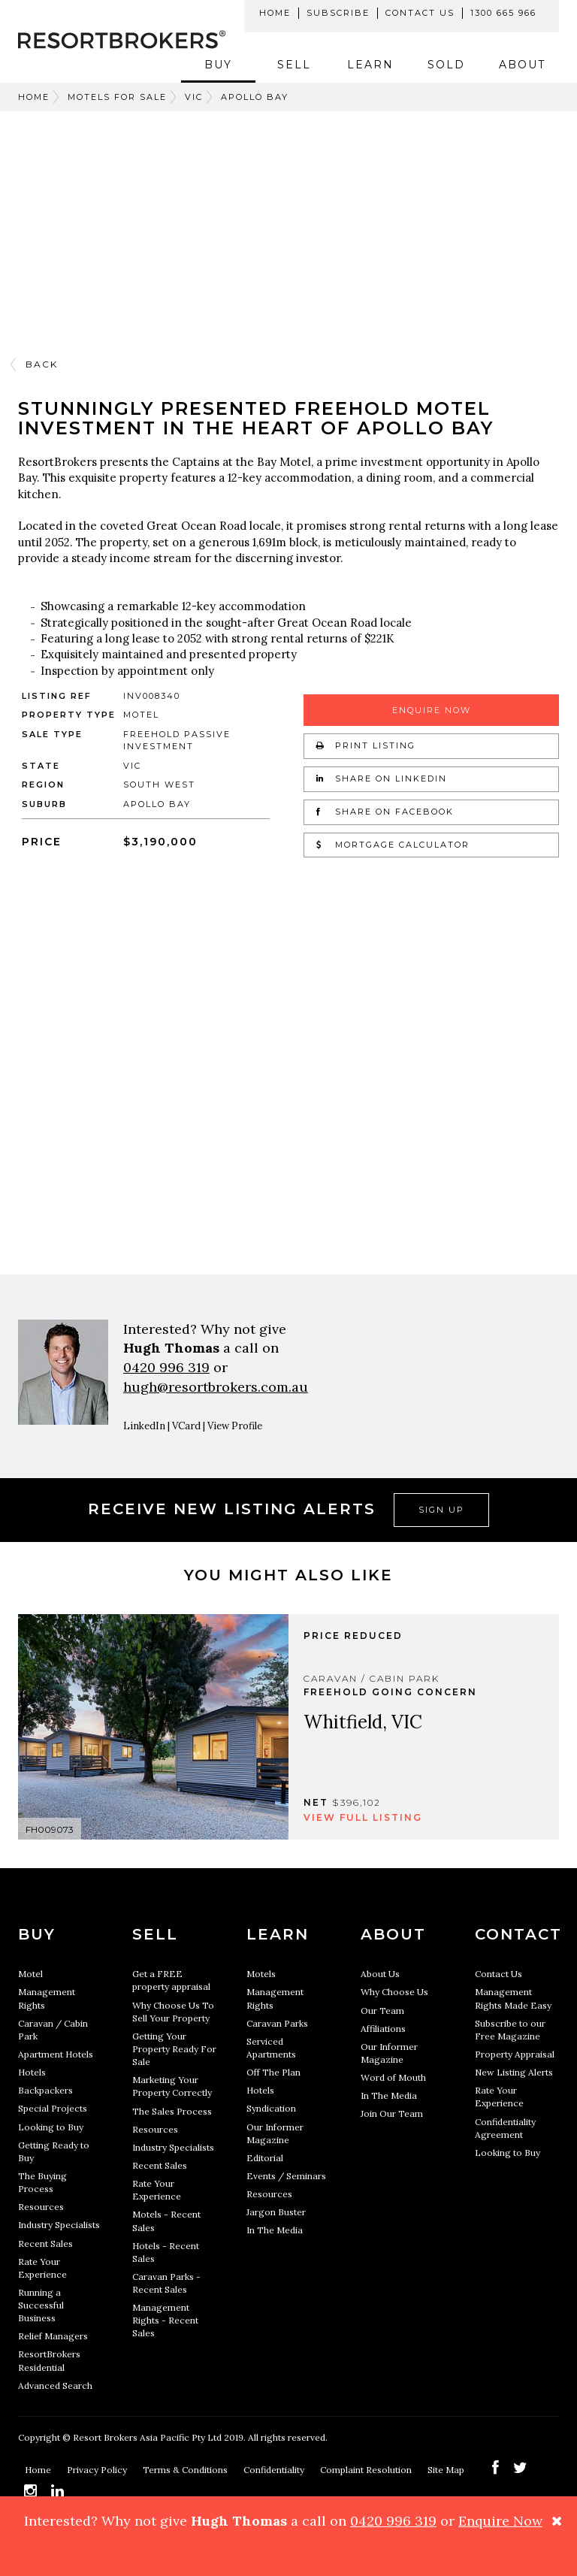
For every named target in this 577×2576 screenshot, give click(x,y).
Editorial (264, 2157)
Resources (41, 2206)
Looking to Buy (50, 2127)
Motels (261, 1973)
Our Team (382, 2010)
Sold (446, 64)
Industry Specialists (59, 2224)
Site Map (447, 2469)
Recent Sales (45, 2243)
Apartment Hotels (55, 2054)
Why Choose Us (394, 1991)
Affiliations (383, 2028)
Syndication (271, 2108)
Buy (218, 64)
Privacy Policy (98, 2469)
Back (42, 364)
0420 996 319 (166, 1367)
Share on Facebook (385, 811)
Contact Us (420, 13)
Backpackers (45, 2090)
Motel (30, 1973)
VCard (186, 1426)
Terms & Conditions (186, 2469)
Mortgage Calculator (393, 844)
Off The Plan (273, 2072)
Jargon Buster (276, 2212)
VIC (194, 97)
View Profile (234, 1426)
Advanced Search (55, 2385)
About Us (380, 1973)
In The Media (274, 2230)
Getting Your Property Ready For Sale (174, 2048)
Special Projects (52, 2108)
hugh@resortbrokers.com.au (215, 1386)
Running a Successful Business (41, 2305)
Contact (518, 1934)
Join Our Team (392, 2113)
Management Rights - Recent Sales (165, 2320)
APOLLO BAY (254, 97)
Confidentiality (275, 2469)
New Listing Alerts (514, 2072)
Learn (370, 64)
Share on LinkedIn (381, 778)
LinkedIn (144, 1426)
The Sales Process (172, 2111)
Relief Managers (53, 2336)
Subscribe (338, 13)
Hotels (32, 2072)
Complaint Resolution (367, 2469)
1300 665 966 (503, 13)
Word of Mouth (393, 2077)
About (522, 64)
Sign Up (441, 1509)
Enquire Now (431, 710)
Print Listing (365, 745)
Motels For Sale (117, 97)
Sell (294, 64)
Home (275, 13)
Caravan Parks (277, 2023)
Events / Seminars (286, 2175)
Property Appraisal (514, 2054)
